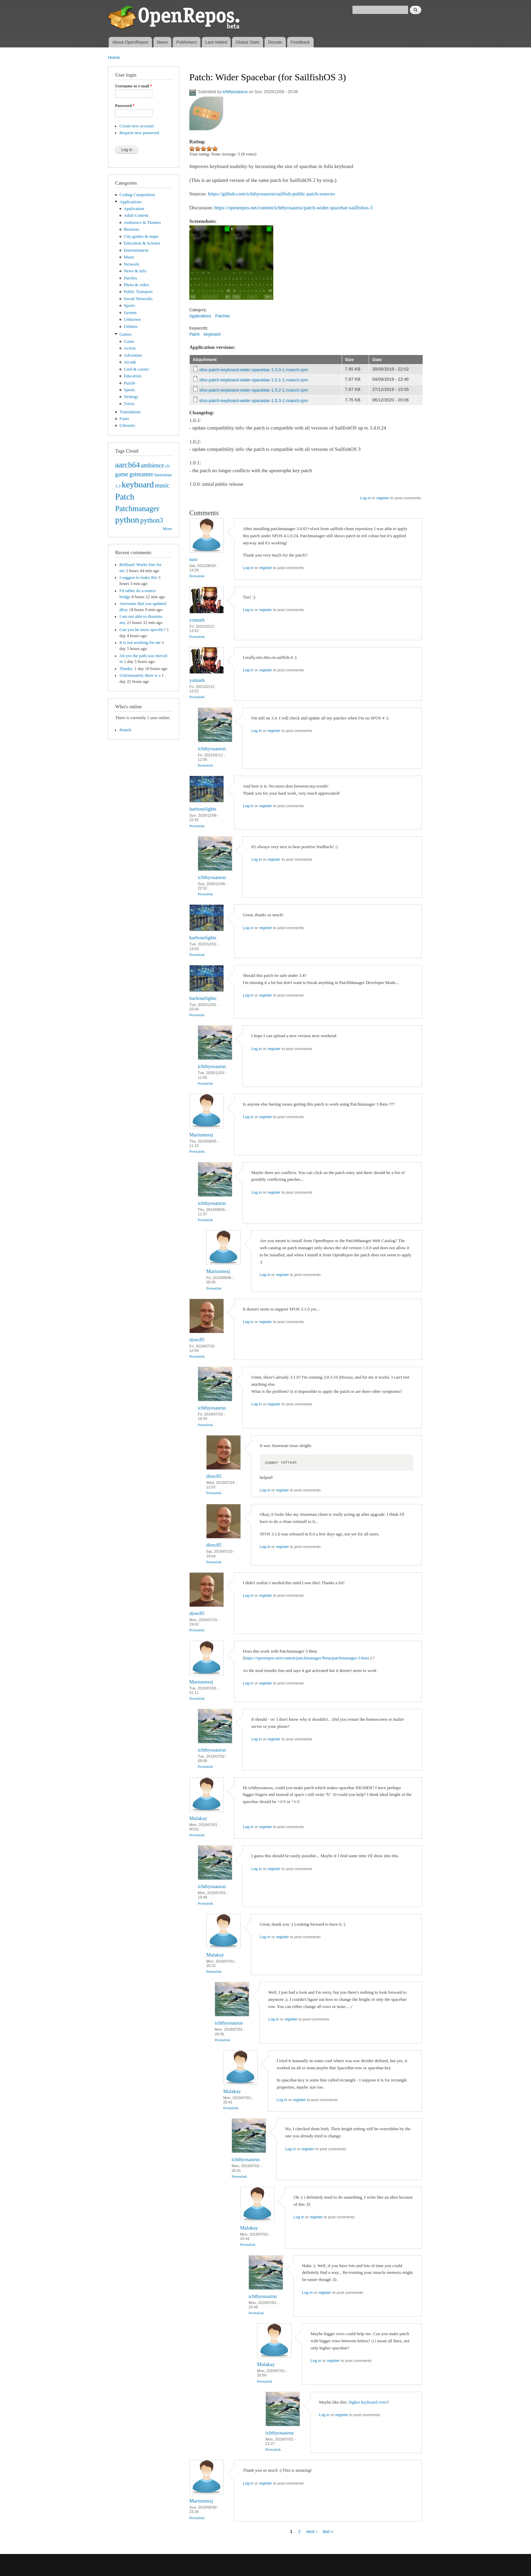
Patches (130, 278)
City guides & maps (141, 236)
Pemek (125, 730)
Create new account (137, 126)
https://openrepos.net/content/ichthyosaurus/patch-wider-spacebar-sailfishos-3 (293, 207)
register (382, 498)
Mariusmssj (201, 1134)
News (162, 42)
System (130, 312)
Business (131, 229)
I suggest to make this (138, 577)
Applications (131, 202)
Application (134, 208)
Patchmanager (137, 508)
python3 (151, 520)
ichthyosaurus (235, 91)
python (127, 520)
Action (130, 348)
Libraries (127, 425)
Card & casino (136, 369)
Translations (130, 412)
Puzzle (129, 383)
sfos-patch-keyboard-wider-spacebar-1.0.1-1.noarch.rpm (253, 379)
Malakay (198, 1818)
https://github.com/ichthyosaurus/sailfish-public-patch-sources (271, 193)
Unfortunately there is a (140, 675)
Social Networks (138, 298)
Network (131, 264)
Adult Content (136, 215)
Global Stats (248, 42)
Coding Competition (137, 194)
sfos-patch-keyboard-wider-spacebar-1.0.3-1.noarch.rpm (253, 400)
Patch (124, 497)
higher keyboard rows (368, 2402)
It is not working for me (140, 642)
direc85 (197, 1339)
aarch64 (127, 464)
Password (125, 105)
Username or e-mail (133, 86)
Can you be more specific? (143, 629)
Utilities (131, 326)
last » (328, 2531)
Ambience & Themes (142, 222)
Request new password (139, 132)
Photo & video (136, 284)
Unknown (132, 319)
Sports (129, 305)
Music (129, 257)
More (167, 528)
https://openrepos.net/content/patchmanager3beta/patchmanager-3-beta (306, 1657)
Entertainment (136, 250)
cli (167, 466)
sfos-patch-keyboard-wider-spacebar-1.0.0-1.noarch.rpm (253, 369)
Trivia (129, 403)
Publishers (186, 42)
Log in (365, 498)
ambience (152, 465)
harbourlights (202, 809)
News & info (135, 271)
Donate (275, 42)
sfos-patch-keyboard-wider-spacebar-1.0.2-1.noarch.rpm (253, 390)
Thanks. (126, 668)
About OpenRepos (130, 42)
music (162, 485)
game (121, 474)
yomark (197, 620)
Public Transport (138, 291)
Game (129, 341)
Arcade (130, 362)
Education (133, 376)
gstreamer (141, 474)
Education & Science (142, 243)
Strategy (131, 396)
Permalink (197, 576)
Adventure (133, 355)
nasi (193, 559)
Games (126, 334)
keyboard (138, 484)
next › (311, 2531)
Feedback (300, 42)
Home (114, 57)
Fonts (124, 418)
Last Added (216, 42)
